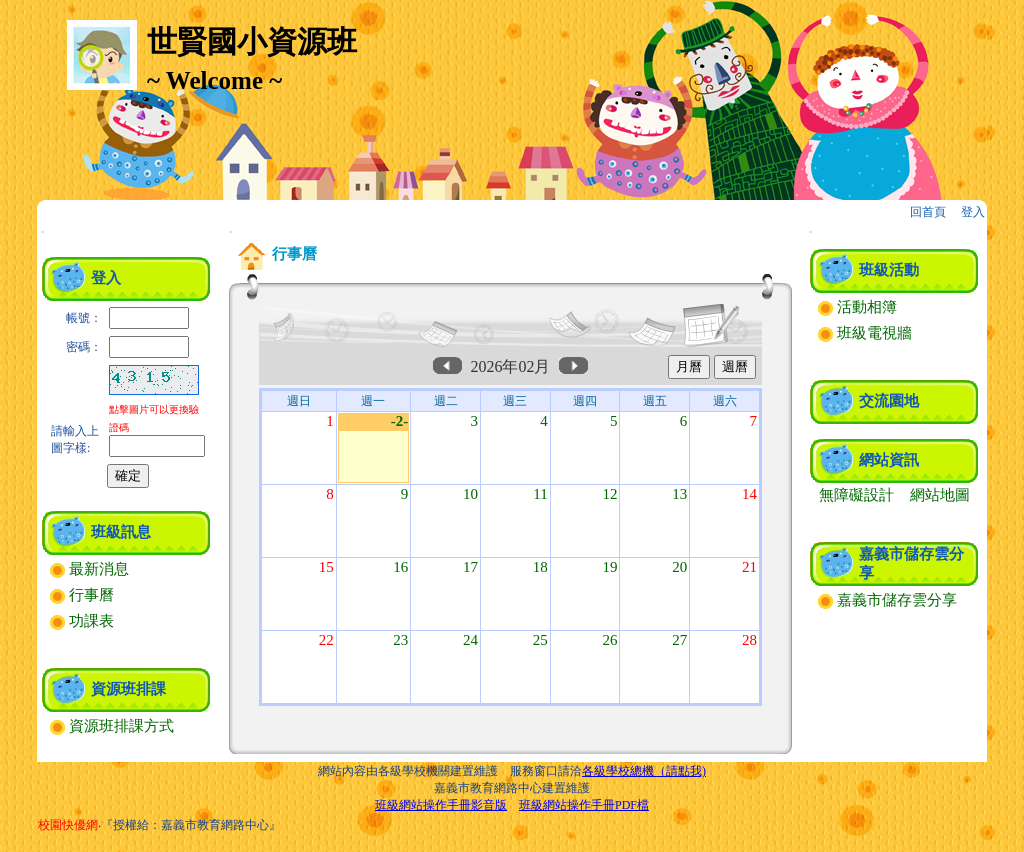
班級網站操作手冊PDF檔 (584, 805)
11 (540, 494)
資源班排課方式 (112, 726)
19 (609, 567)
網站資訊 (889, 460)
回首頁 (928, 212)
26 (609, 640)
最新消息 (89, 569)
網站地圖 (940, 495)
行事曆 (82, 595)
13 (679, 494)
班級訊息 (121, 532)
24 (470, 640)
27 (679, 640)
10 (470, 494)
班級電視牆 (865, 333)
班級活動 (889, 270)
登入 (973, 212)
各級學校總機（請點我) (644, 771)
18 (540, 567)
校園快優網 (68, 825)
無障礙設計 (856, 495)
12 (609, 494)
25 (540, 640)
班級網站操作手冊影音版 (441, 805)
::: (42, 231)
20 (679, 567)
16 (400, 567)
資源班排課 (128, 689)
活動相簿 (857, 307)
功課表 (82, 621)
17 (470, 567)
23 (400, 640)
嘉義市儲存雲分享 (887, 600)
